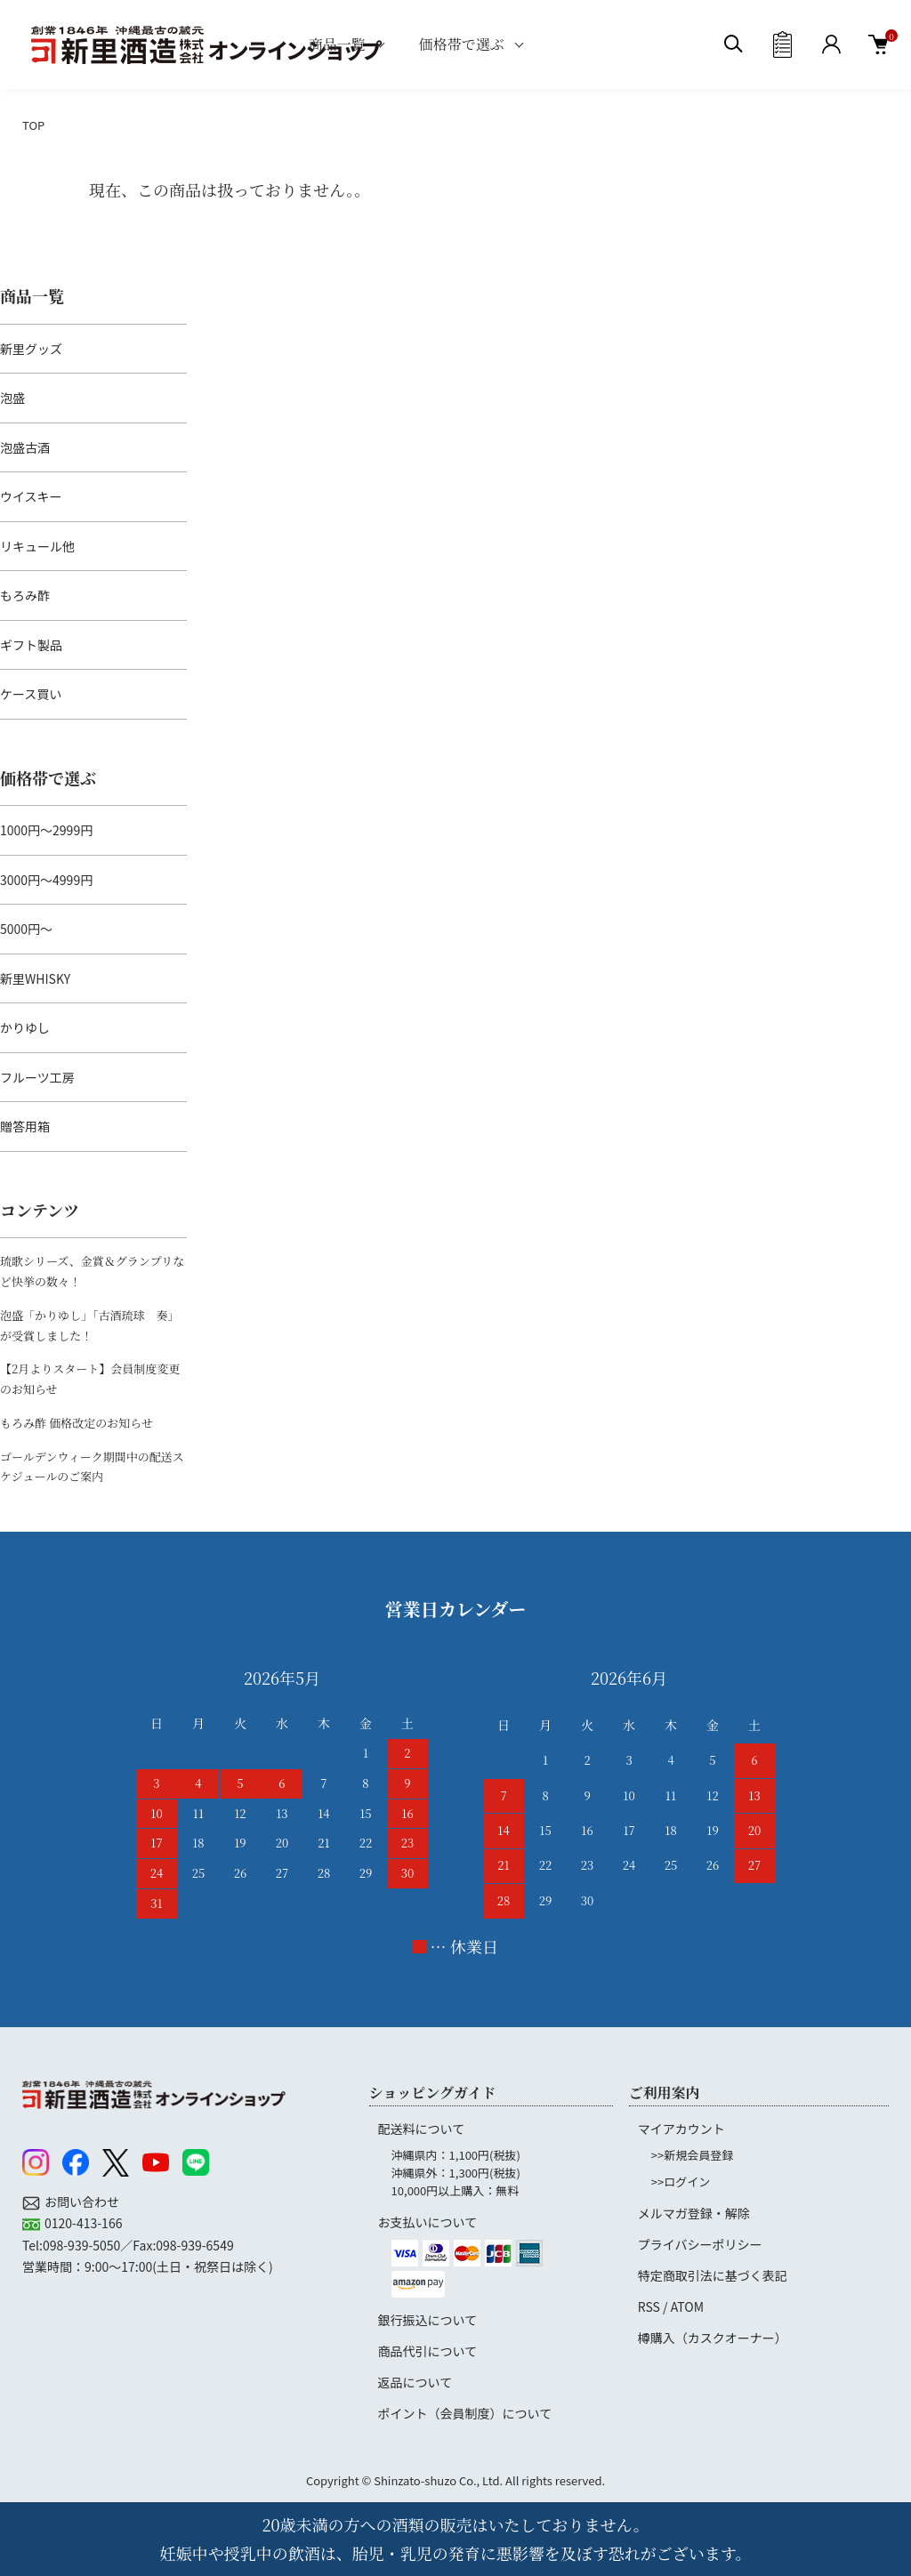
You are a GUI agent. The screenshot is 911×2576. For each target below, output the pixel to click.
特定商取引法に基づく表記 (712, 2275)
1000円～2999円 (46, 830)
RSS (649, 2306)
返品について (415, 2382)
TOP (33, 125)
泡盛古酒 (25, 447)
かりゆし (25, 1027)
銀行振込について (428, 2320)
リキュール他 (37, 546)
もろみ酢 (25, 595)
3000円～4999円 (46, 880)
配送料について (421, 2128)
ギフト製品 (31, 645)
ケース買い (30, 694)
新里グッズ (31, 349)
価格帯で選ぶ (461, 44)
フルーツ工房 (37, 1077)
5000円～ (26, 929)
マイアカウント (681, 2128)
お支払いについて (428, 2222)
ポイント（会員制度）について (465, 2413)
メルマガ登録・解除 (694, 2213)
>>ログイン (680, 2181)
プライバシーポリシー (700, 2244)
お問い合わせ (81, 2201)
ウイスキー (31, 496)
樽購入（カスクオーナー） (712, 2338)
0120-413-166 (83, 2223)
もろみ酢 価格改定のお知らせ (76, 1422)
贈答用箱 (25, 1126)
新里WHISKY (35, 978)
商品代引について (428, 2351)
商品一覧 (337, 44)
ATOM (687, 2306)
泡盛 (12, 398)
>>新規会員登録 (692, 2154)
